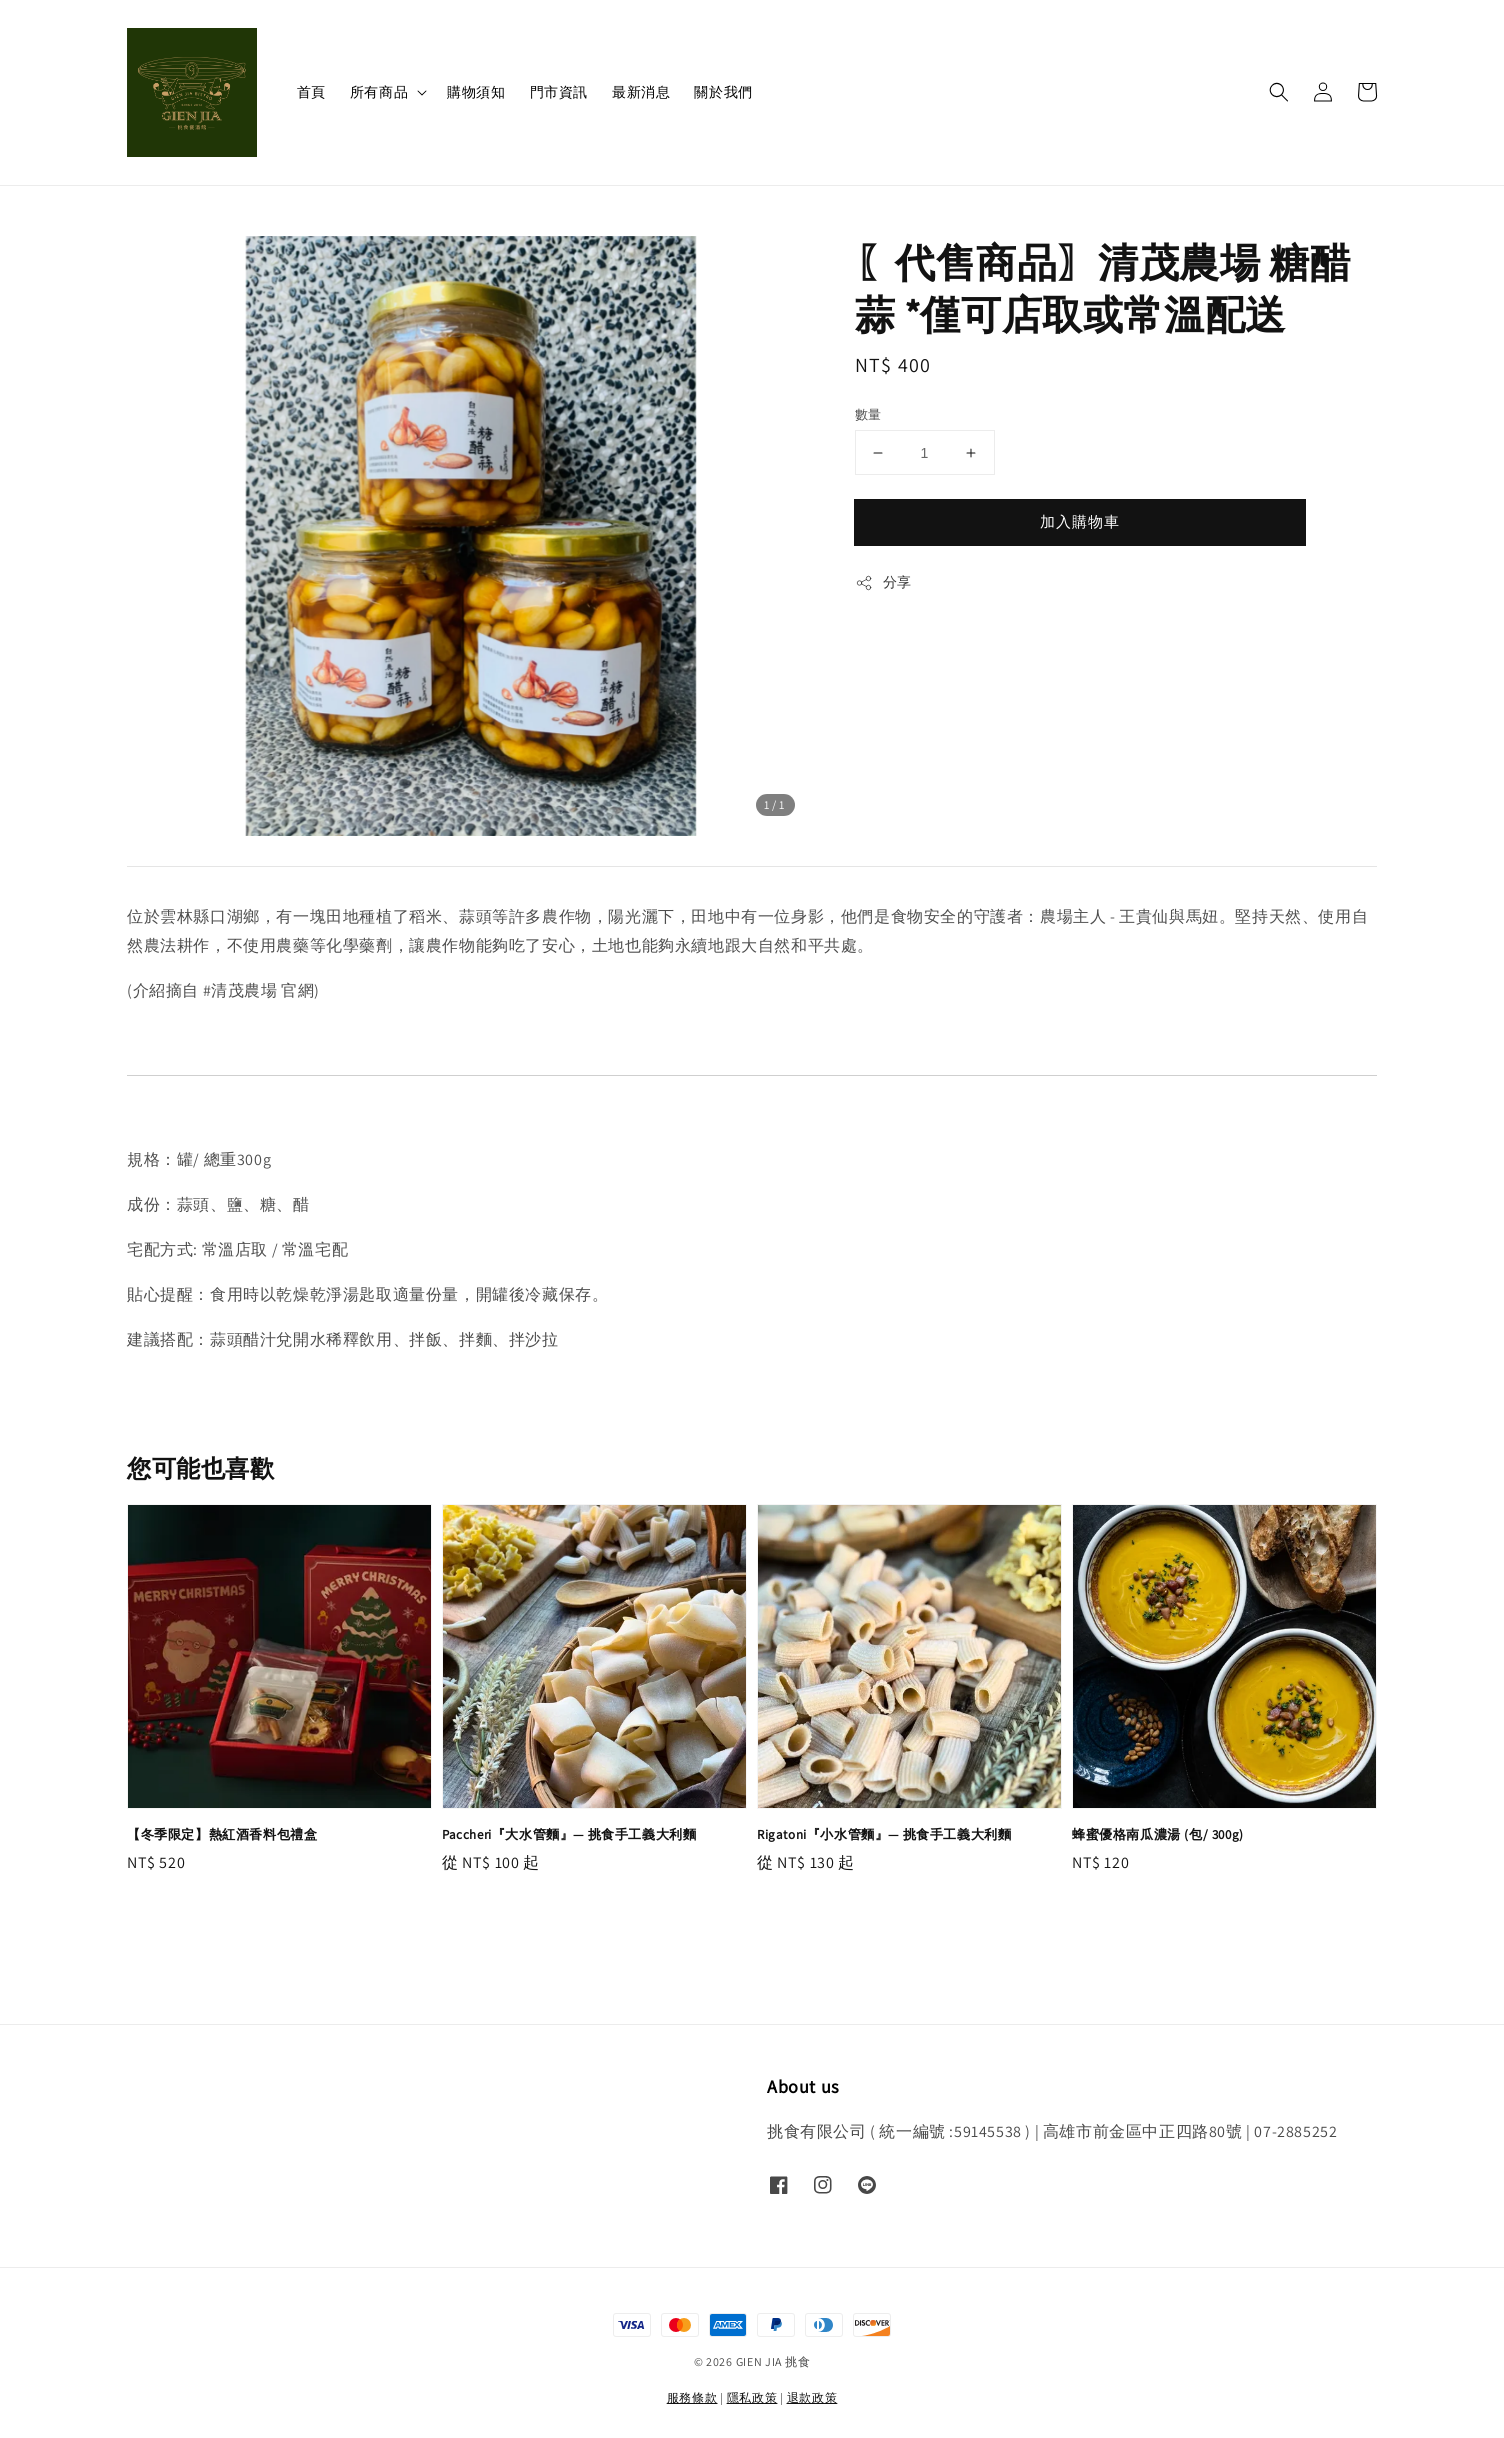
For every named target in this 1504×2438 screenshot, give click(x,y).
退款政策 (812, 2397)
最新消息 (641, 92)
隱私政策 (752, 2397)
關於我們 (723, 92)
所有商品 (379, 92)
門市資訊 (559, 92)
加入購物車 (1080, 521)
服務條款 (692, 2397)
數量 (868, 414)
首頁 (311, 92)
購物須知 (476, 92)
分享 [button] (883, 582)
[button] (1279, 92)
